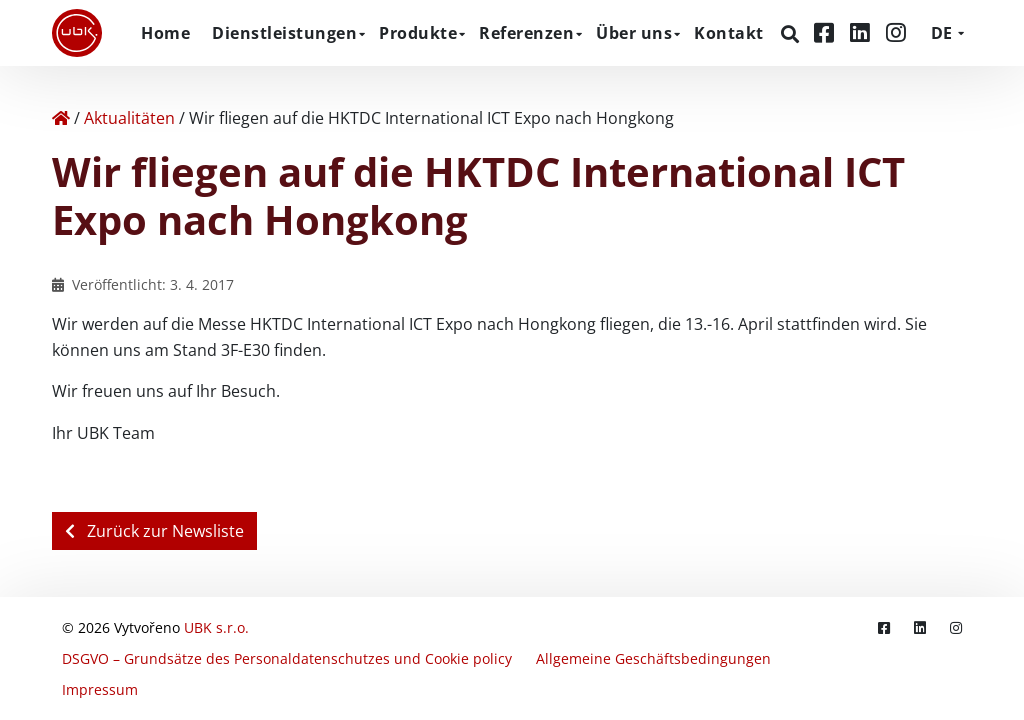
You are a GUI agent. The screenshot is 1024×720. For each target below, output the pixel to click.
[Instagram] (896, 32)
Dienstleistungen (284, 33)
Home (165, 33)
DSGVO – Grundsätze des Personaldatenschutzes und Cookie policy (287, 658)
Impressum (100, 689)
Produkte (418, 33)
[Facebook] (827, 32)
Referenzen (526, 33)
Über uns (634, 33)
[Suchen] (792, 34)
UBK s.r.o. (216, 627)
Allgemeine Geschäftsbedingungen (653, 658)
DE (941, 33)
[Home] (61, 118)
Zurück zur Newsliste (154, 531)
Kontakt (729, 33)
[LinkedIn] (863, 32)
